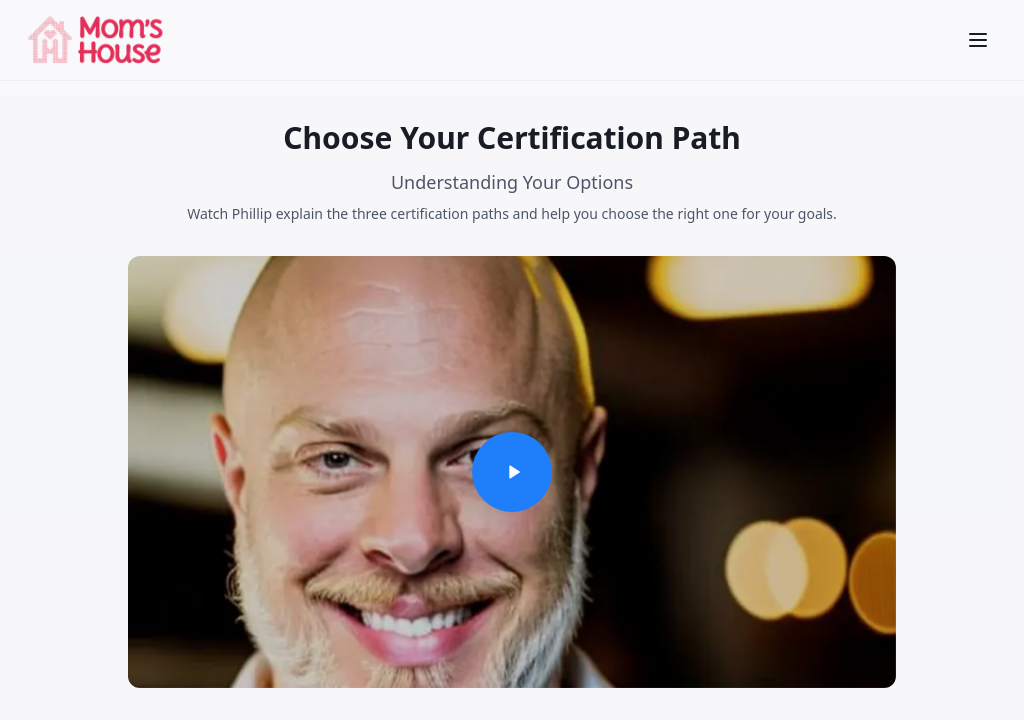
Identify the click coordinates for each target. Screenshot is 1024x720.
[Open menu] (978, 40)
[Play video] (512, 472)
